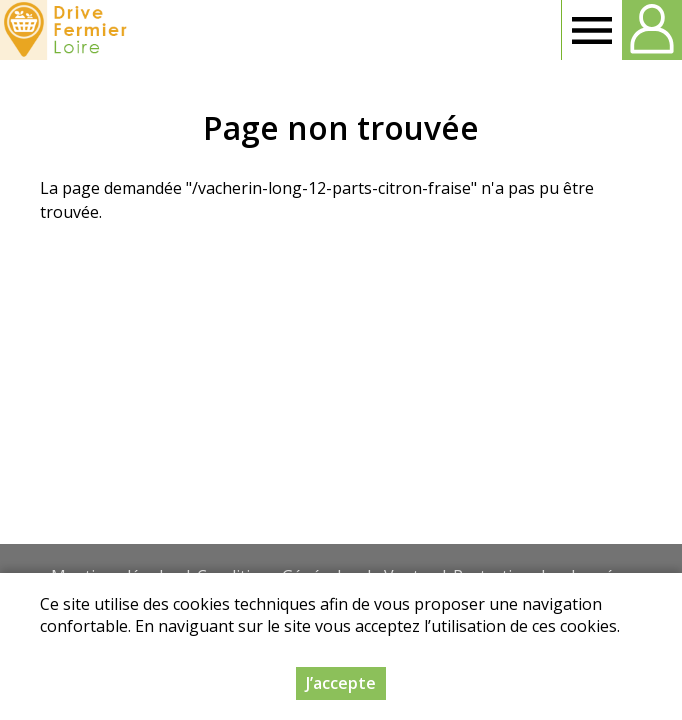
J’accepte (341, 683)
